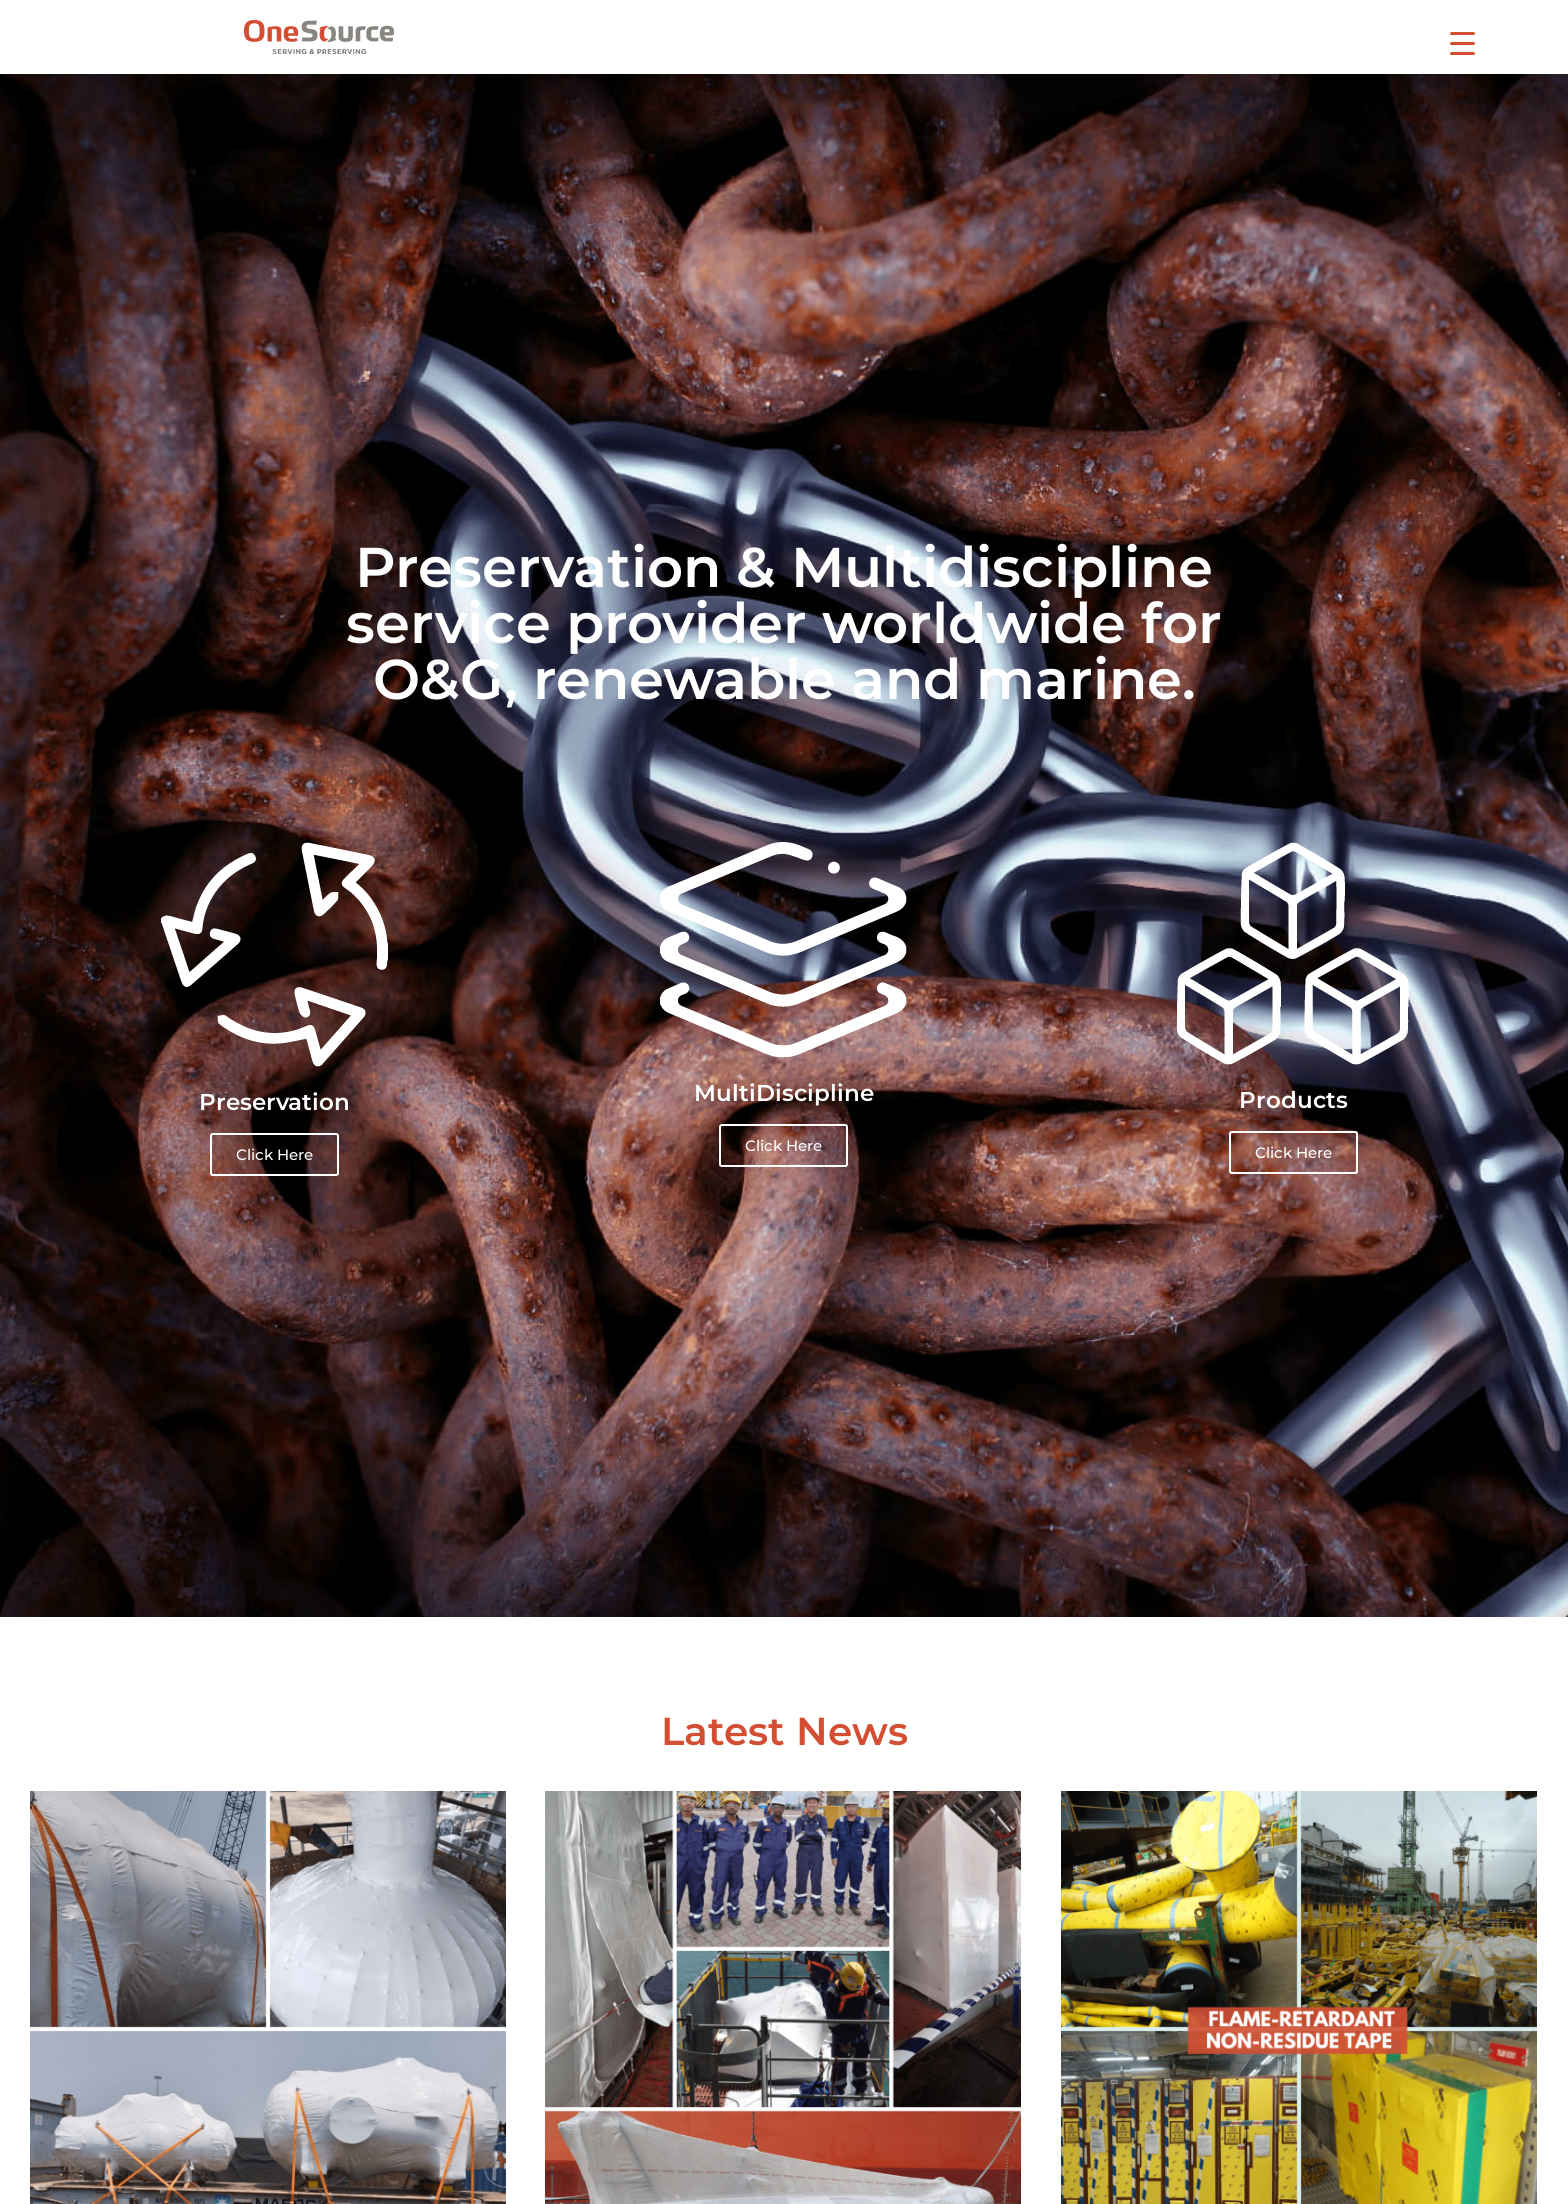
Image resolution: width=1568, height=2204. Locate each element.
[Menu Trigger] (1462, 42)
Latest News (784, 1731)
